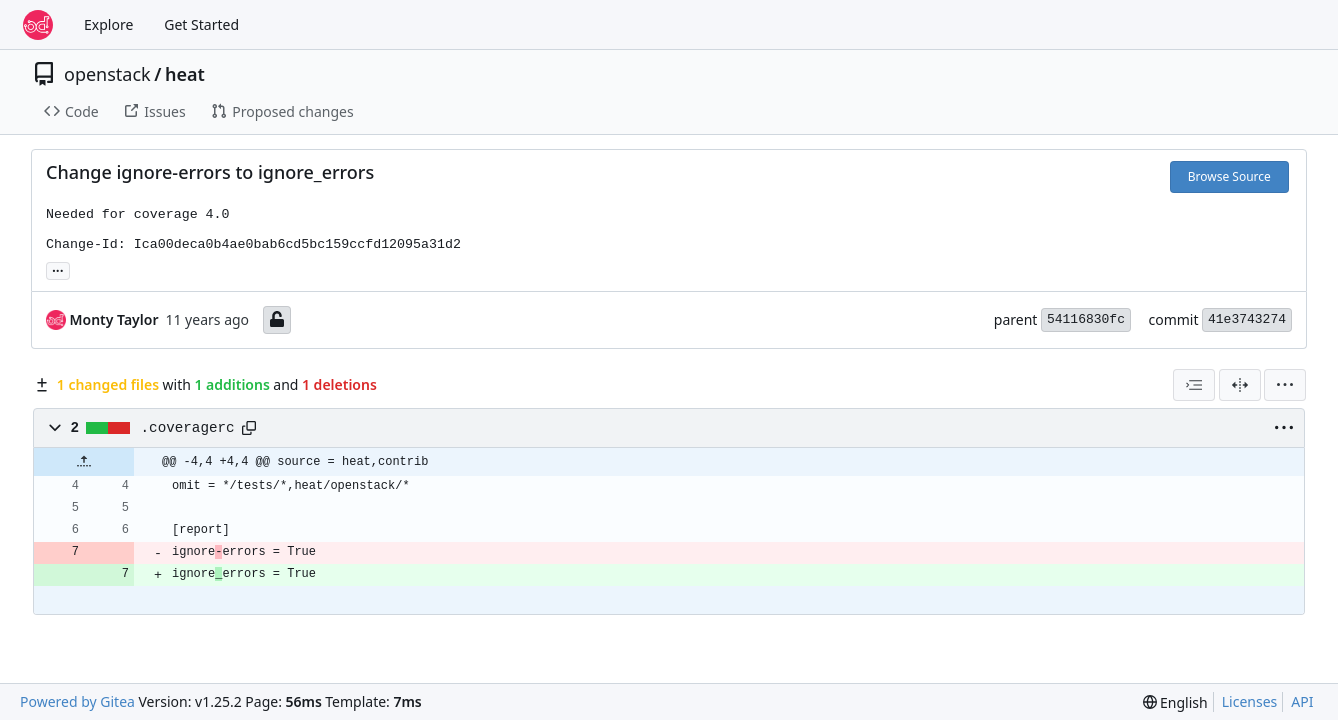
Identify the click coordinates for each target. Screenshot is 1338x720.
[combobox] (1194, 385)
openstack (107, 74)
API (1302, 701)
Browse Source (1229, 176)
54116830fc (1086, 319)
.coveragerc (188, 428)
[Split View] (1240, 385)
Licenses (1250, 701)
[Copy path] (249, 428)
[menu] (1285, 385)
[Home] (38, 25)
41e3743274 (1247, 319)
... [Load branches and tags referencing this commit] (58, 269)
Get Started (201, 24)
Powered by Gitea (77, 701)
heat (185, 74)
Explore (108, 24)
